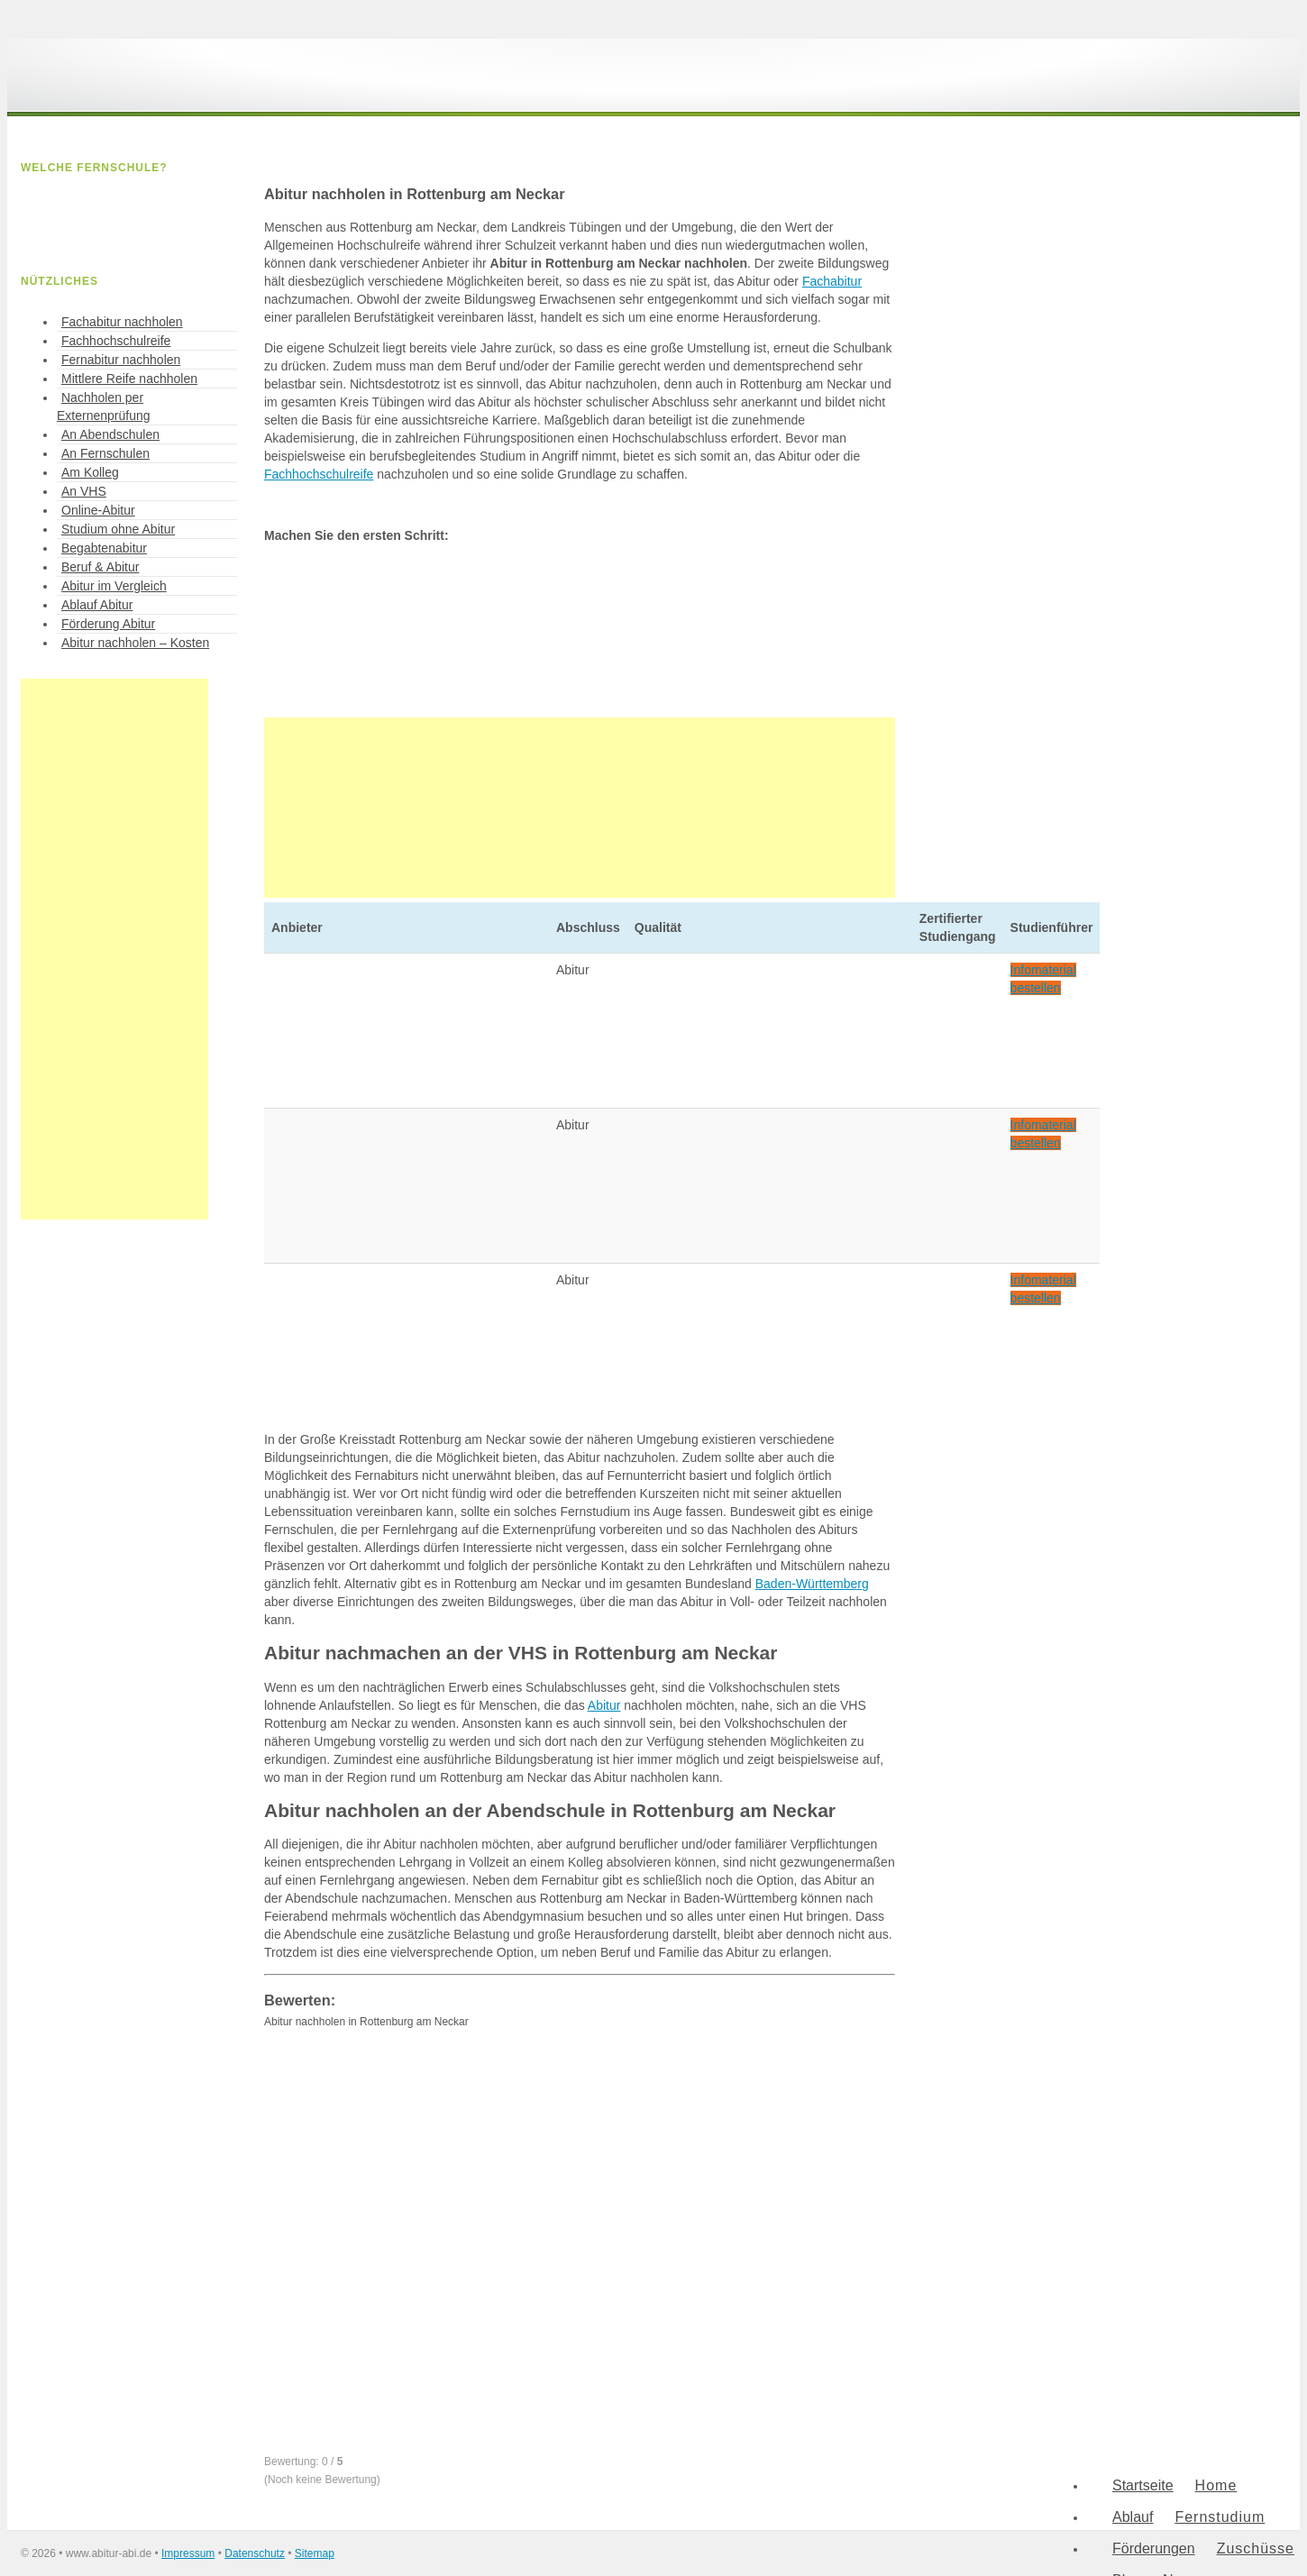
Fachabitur (832, 281)
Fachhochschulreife (318, 474)
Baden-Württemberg (812, 1583)
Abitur (604, 1705)
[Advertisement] (579, 807)
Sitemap (314, 2553)
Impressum (188, 2553)
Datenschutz (254, 2553)
